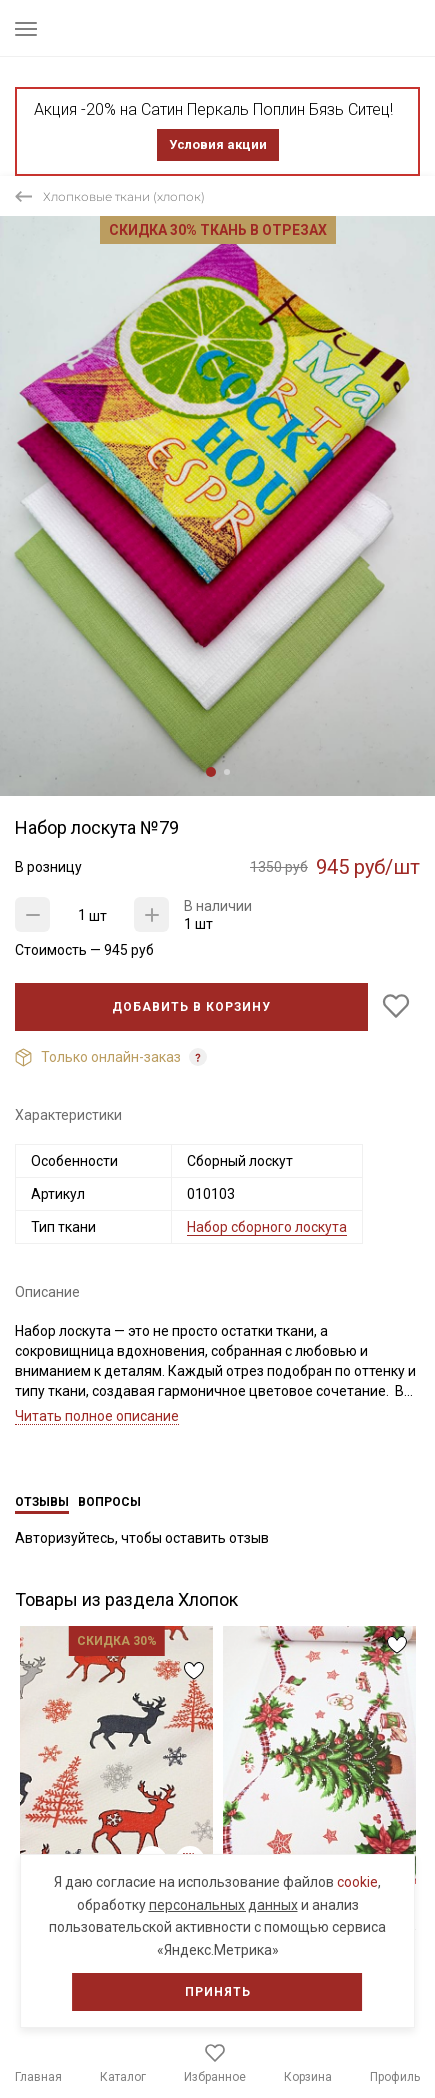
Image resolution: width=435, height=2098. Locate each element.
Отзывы (42, 1502)
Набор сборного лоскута (267, 1227)
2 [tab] (227, 772)
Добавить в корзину (191, 1007)
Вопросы (109, 1502)
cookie (357, 1882)
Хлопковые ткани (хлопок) (124, 196)
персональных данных (223, 1905)
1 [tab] (211, 772)
